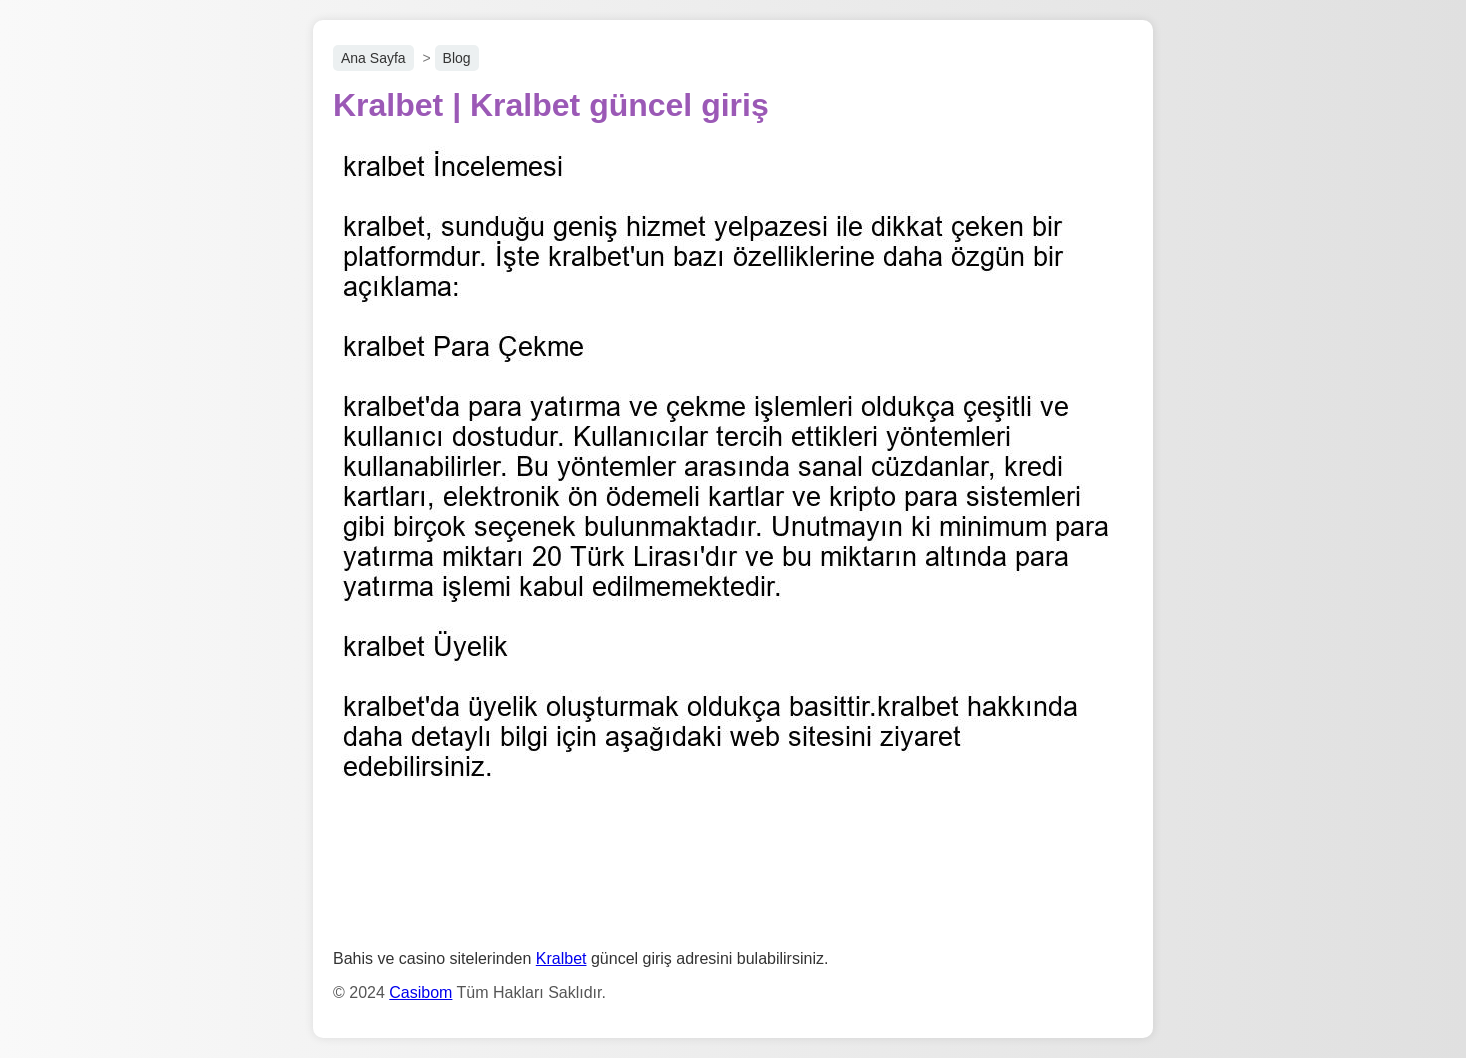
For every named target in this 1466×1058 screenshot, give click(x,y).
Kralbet (561, 958)
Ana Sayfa (373, 58)
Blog (457, 58)
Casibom (420, 992)
